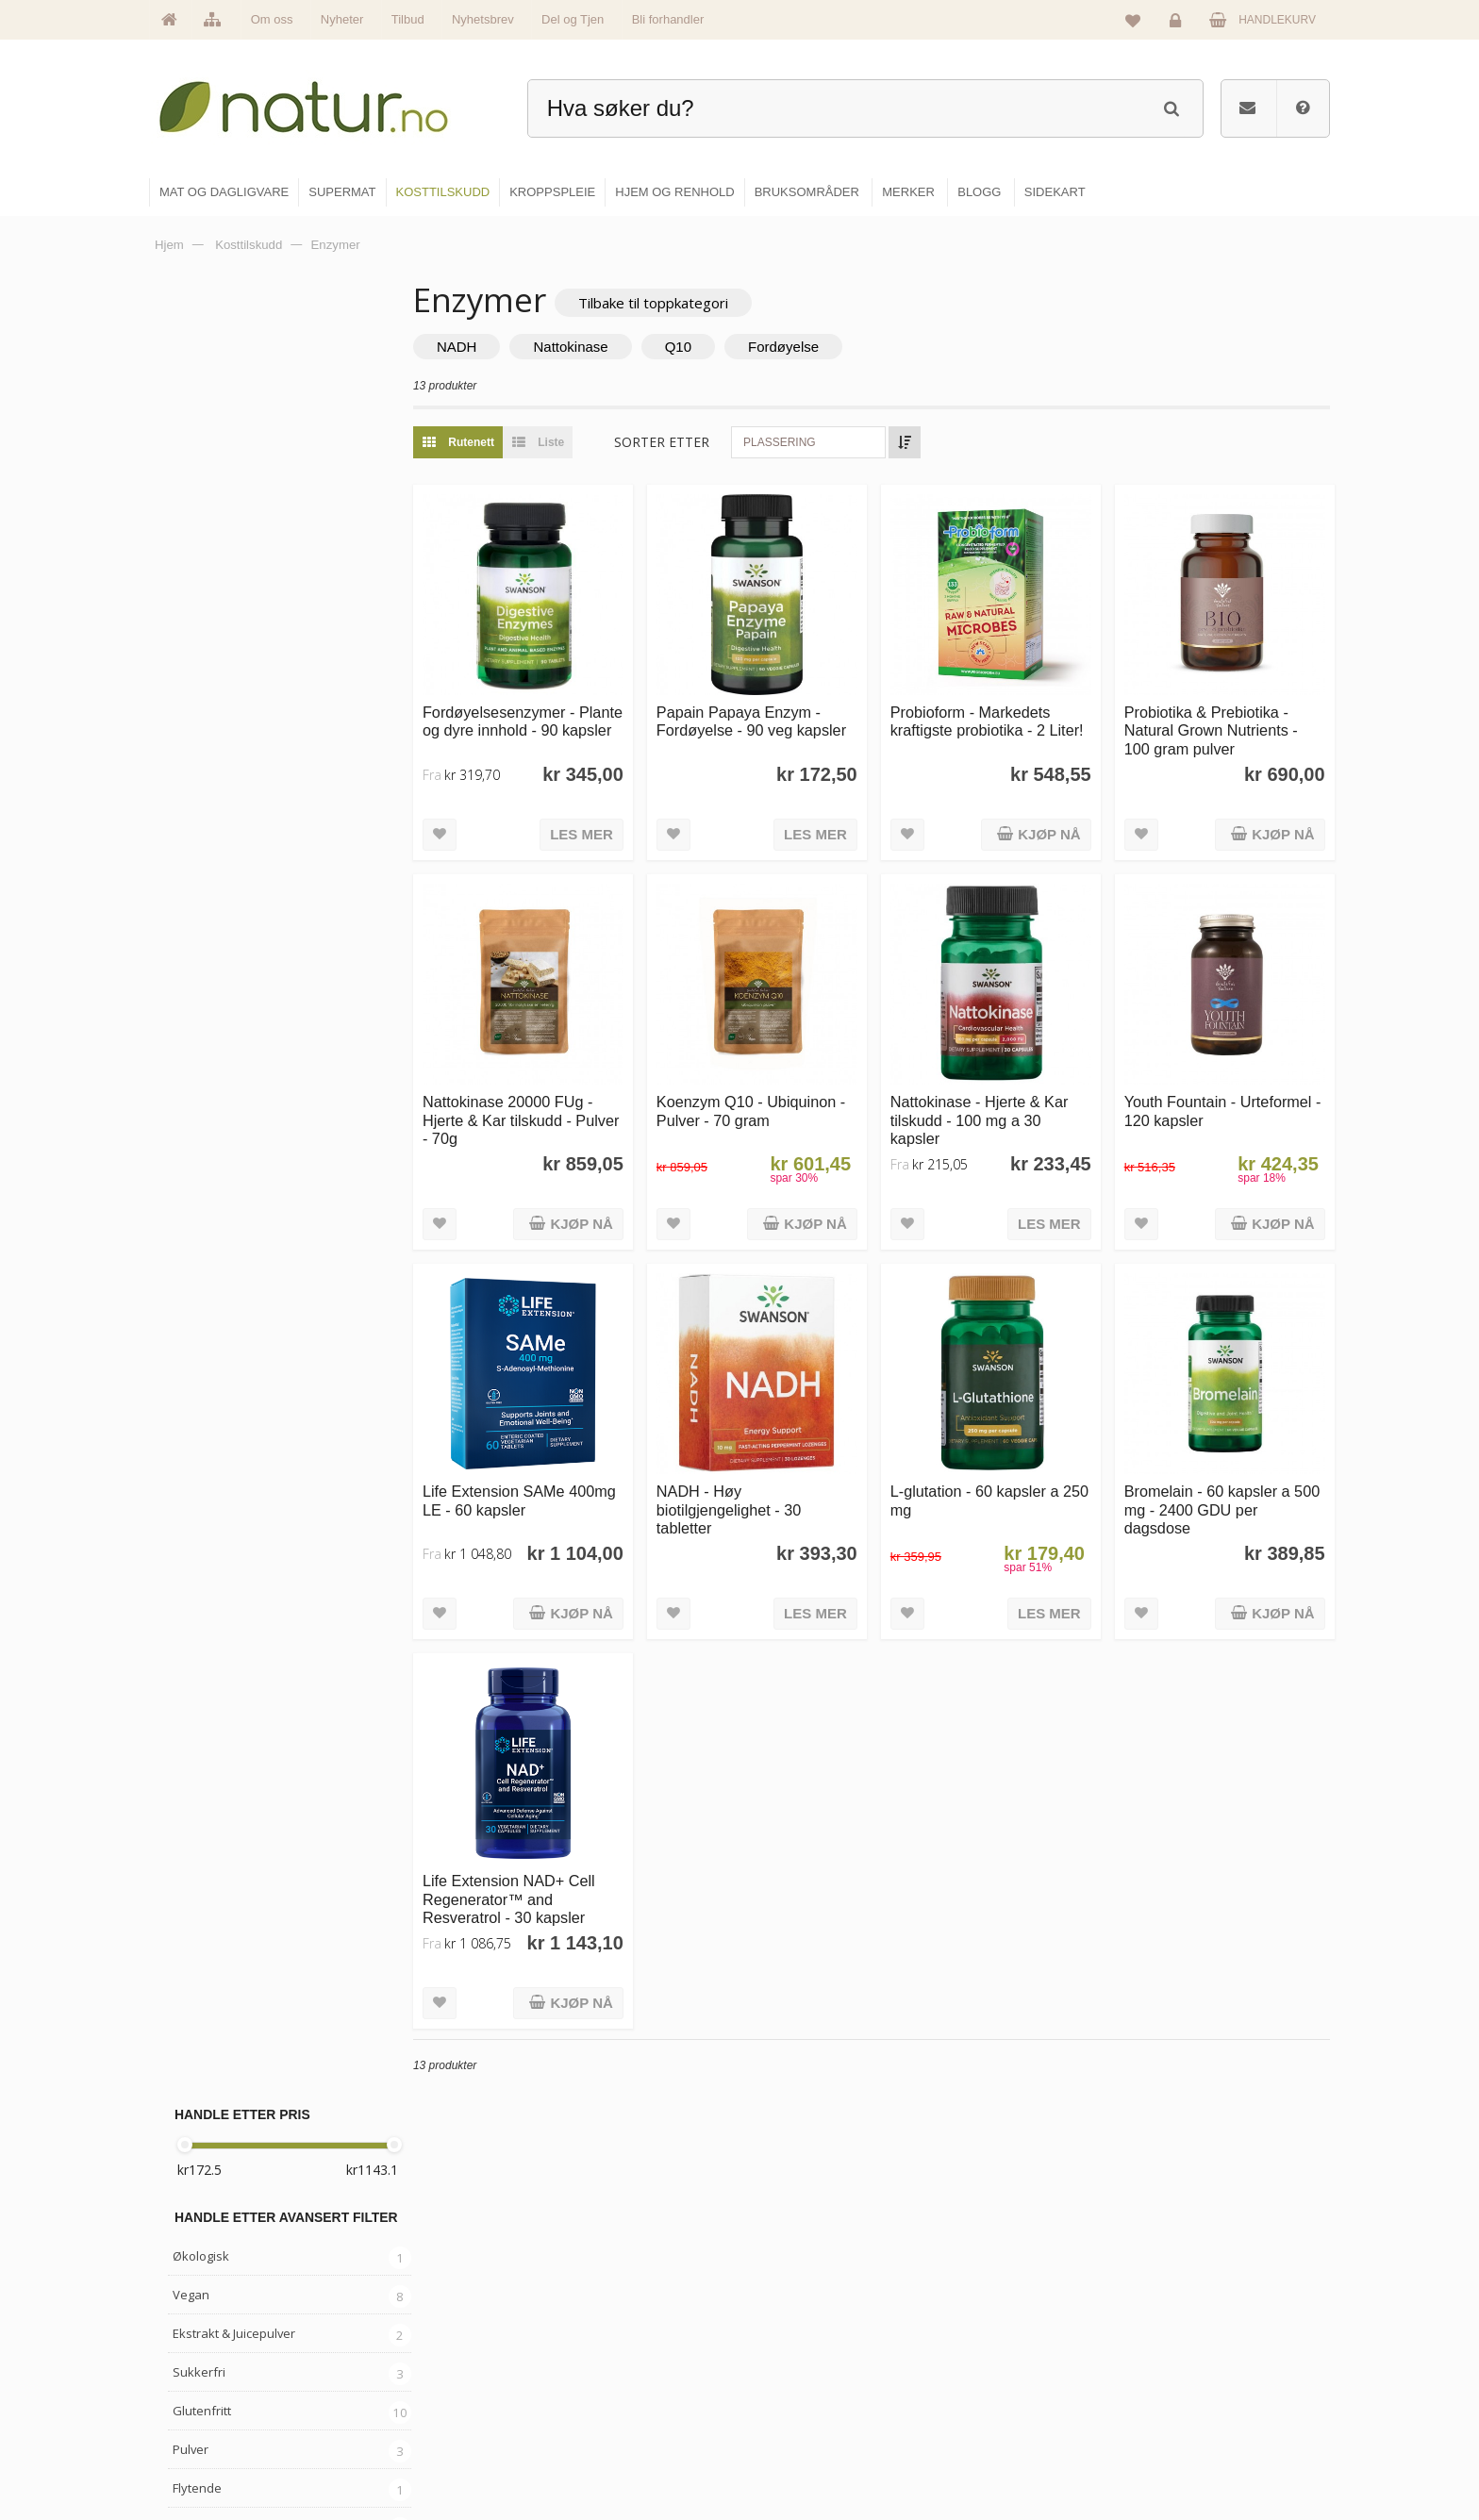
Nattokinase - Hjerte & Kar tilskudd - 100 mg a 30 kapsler (997, 1103)
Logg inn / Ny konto (1203, 2288)
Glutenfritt (202, 597)
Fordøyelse (819, 348)
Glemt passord (1191, 2328)
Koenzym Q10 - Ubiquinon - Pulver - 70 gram (777, 1093)
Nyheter (342, 19)
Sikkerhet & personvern (1213, 2450)
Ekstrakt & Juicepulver (234, 519)
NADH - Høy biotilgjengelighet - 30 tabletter (755, 1484)
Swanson (199, 1115)
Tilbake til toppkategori (689, 302)
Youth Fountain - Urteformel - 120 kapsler (1227, 1093)
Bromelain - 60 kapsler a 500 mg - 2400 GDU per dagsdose (1216, 1484)
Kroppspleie (793, 2409)
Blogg (978, 2288)
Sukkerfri (199, 558)
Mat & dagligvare (806, 2288)
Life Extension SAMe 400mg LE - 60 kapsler (535, 1474)
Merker (581, 2369)
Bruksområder (999, 2328)
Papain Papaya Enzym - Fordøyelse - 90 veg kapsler (777, 712)
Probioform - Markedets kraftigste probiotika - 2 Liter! (988, 722)
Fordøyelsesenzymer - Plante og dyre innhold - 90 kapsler (549, 722)
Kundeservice (1189, 2369)
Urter (187, 790)
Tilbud (407, 19)
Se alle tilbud (596, 2450)
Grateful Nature (218, 999)
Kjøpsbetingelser (1196, 2409)
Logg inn (1178, 24)
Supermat (788, 2328)
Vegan (191, 480)
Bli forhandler (668, 19)
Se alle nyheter (602, 2409)
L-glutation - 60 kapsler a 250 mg (992, 1474)
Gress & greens (217, 867)
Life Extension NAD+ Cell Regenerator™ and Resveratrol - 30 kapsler (544, 1864)
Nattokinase (607, 348)
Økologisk (201, 442)
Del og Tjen (572, 19)
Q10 (714, 348)
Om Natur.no (596, 2328)
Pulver (190, 635)
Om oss (272, 19)
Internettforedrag (1006, 2369)
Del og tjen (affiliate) (1014, 2409)
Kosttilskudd (208, 906)
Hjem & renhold (803, 2450)
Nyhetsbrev (483, 19)
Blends (192, 751)
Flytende (197, 674)
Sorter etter (697, 443)
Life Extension (213, 1038)
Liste (569, 443)
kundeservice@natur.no (337, 2399)
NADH (493, 348)
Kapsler (195, 713)
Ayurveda (200, 829)
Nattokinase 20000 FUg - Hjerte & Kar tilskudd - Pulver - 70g (543, 1103)
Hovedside (591, 2288)
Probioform (205, 1077)
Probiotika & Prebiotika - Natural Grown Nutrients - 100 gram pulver (1219, 722)
